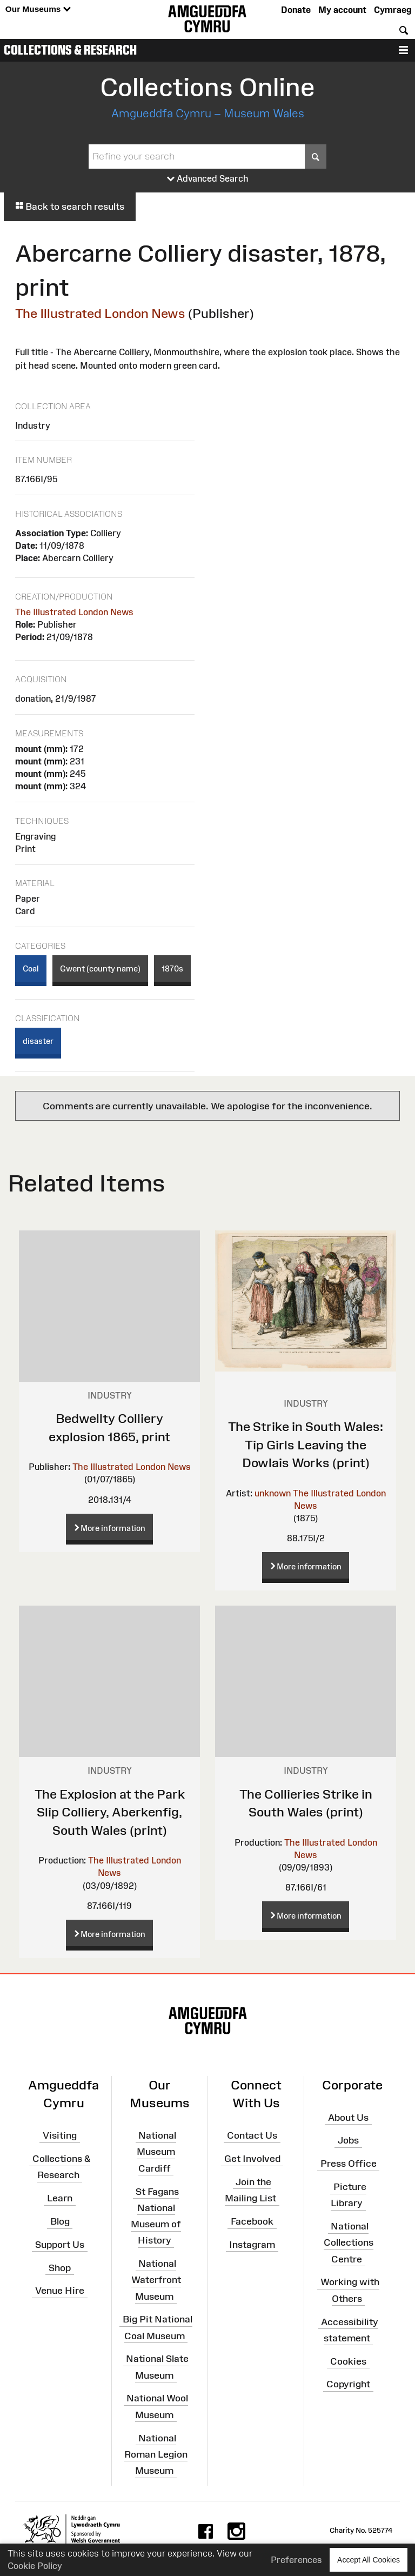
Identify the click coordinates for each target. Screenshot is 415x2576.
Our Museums (38, 9)
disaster (38, 1041)
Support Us (59, 2244)
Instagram (252, 2244)
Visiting (60, 2135)
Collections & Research (70, 50)
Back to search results (69, 206)
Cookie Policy (35, 2566)
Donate (296, 10)
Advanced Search (208, 179)
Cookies (348, 2360)
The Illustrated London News (100, 313)
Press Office (348, 2163)
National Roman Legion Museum (156, 2453)
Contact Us (252, 2135)
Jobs (348, 2140)
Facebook (252, 2221)
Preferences (296, 2560)
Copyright (348, 2384)
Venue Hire (59, 2290)
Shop (60, 2267)
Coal (31, 968)
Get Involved (252, 2158)
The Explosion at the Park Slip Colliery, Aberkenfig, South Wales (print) (110, 1812)
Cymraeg (392, 10)
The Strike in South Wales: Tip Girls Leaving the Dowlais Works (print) (305, 1444)
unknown (273, 1493)
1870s (172, 968)
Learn (59, 2198)
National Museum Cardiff (156, 2151)
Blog (60, 2221)
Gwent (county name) (100, 968)
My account (342, 10)
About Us (348, 2117)
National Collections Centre (348, 2242)
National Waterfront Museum (156, 2279)
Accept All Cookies (368, 2559)
